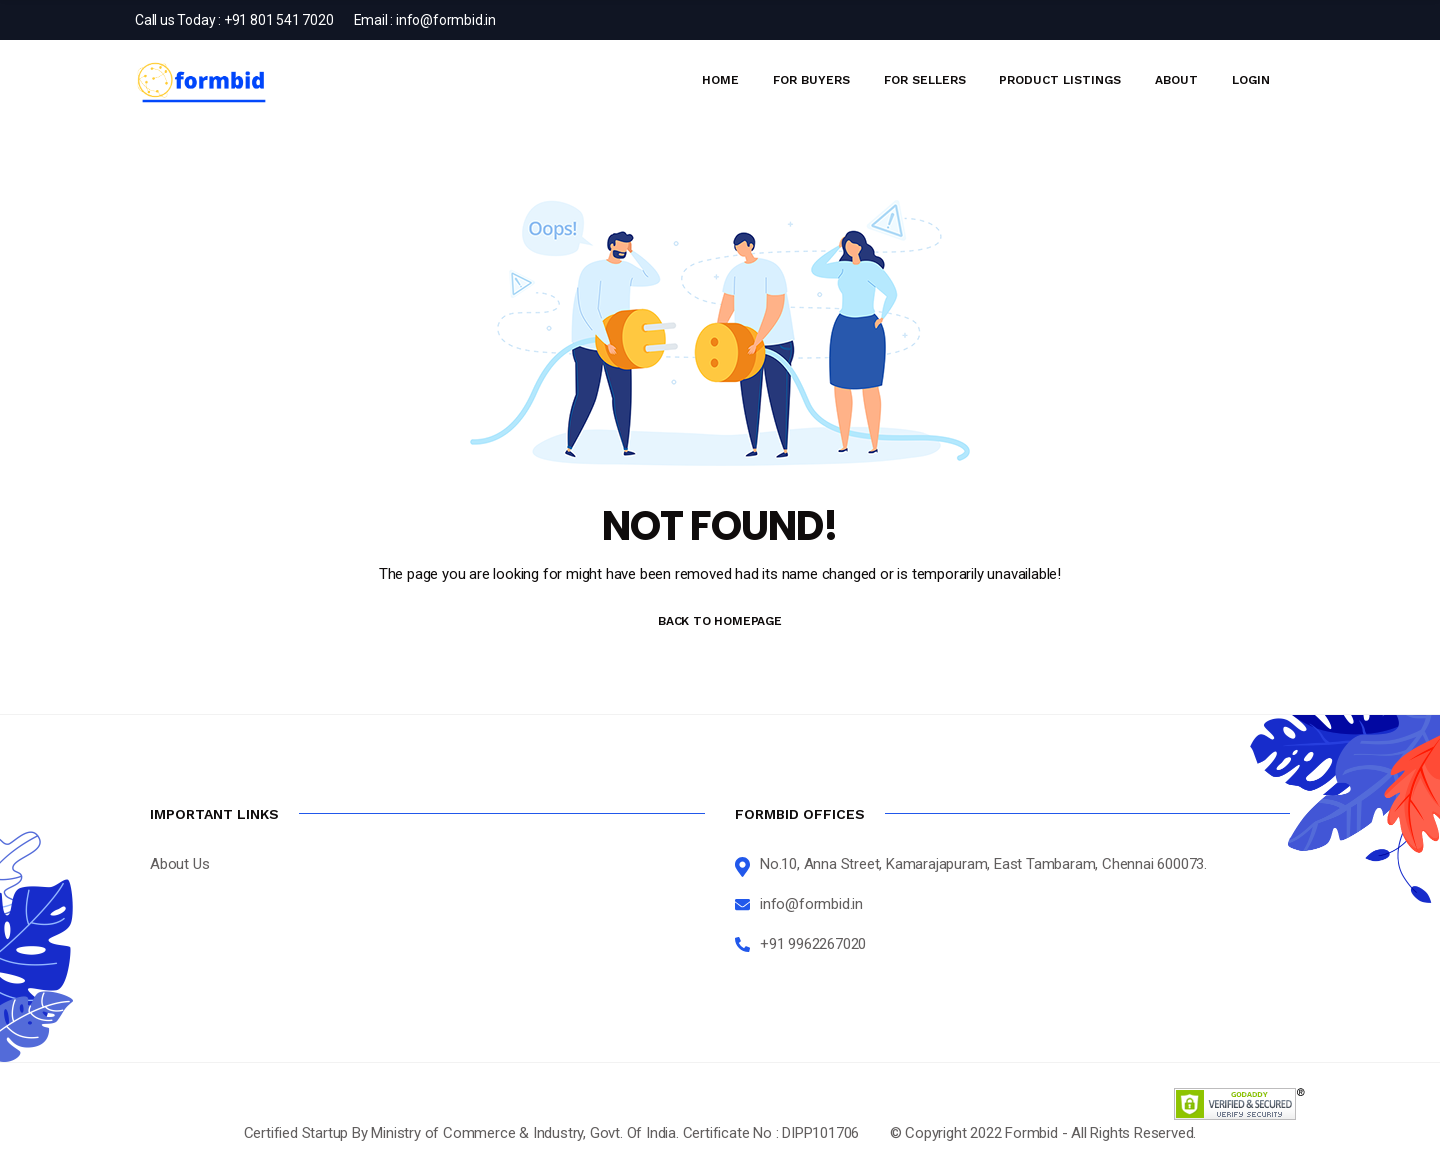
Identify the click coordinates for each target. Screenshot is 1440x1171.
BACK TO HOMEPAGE (720, 621)
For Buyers (811, 80)
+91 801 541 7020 (279, 20)
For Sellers (925, 80)
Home (720, 80)
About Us (179, 864)
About (1176, 80)
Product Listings (1060, 80)
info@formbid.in (446, 20)
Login (1251, 80)
